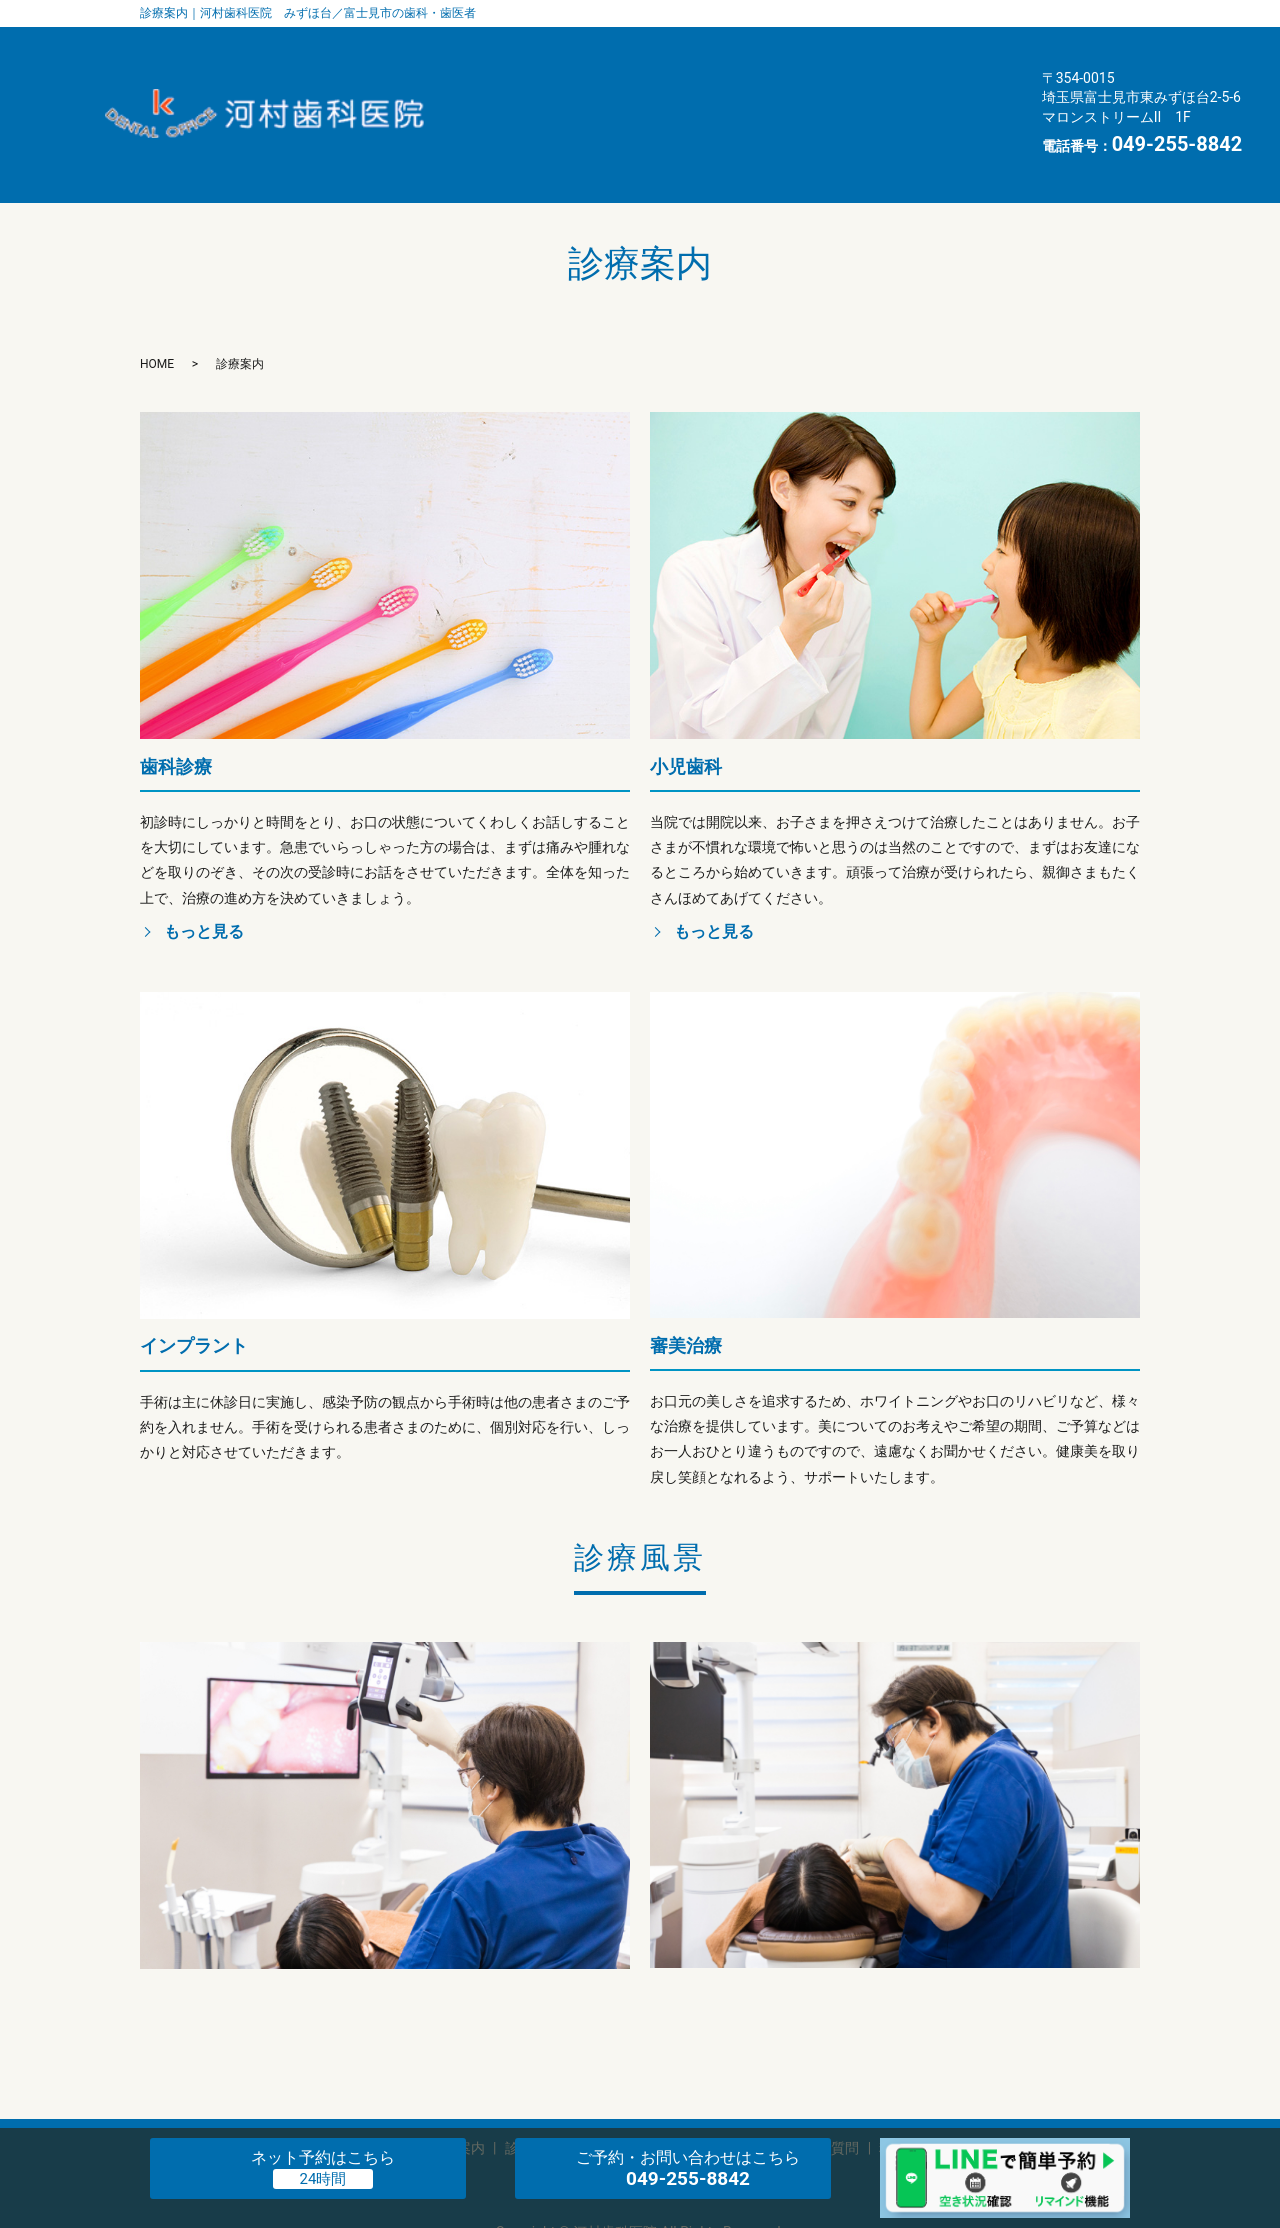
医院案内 (820, 49)
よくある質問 (899, 86)
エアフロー (598, 86)
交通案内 (700, 124)
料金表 (583, 124)
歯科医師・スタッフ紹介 (643, 49)
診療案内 (944, 49)
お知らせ (824, 124)
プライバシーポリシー (640, 2121)
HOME (941, 124)
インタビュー (745, 86)
